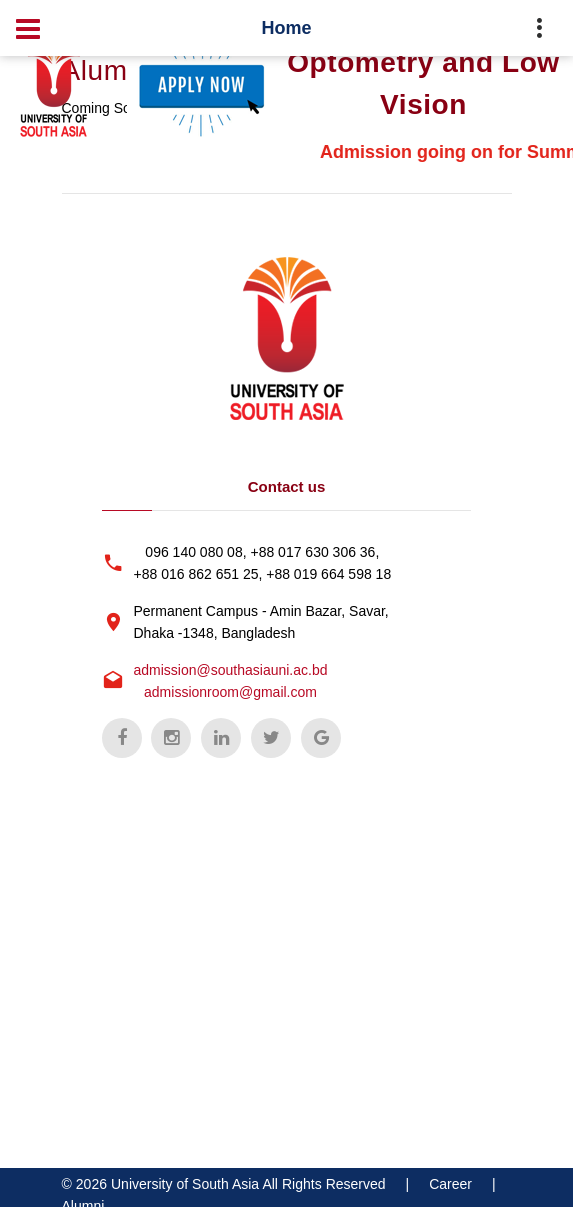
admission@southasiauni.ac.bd (231, 670)
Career (450, 1184)
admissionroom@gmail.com (230, 692)
